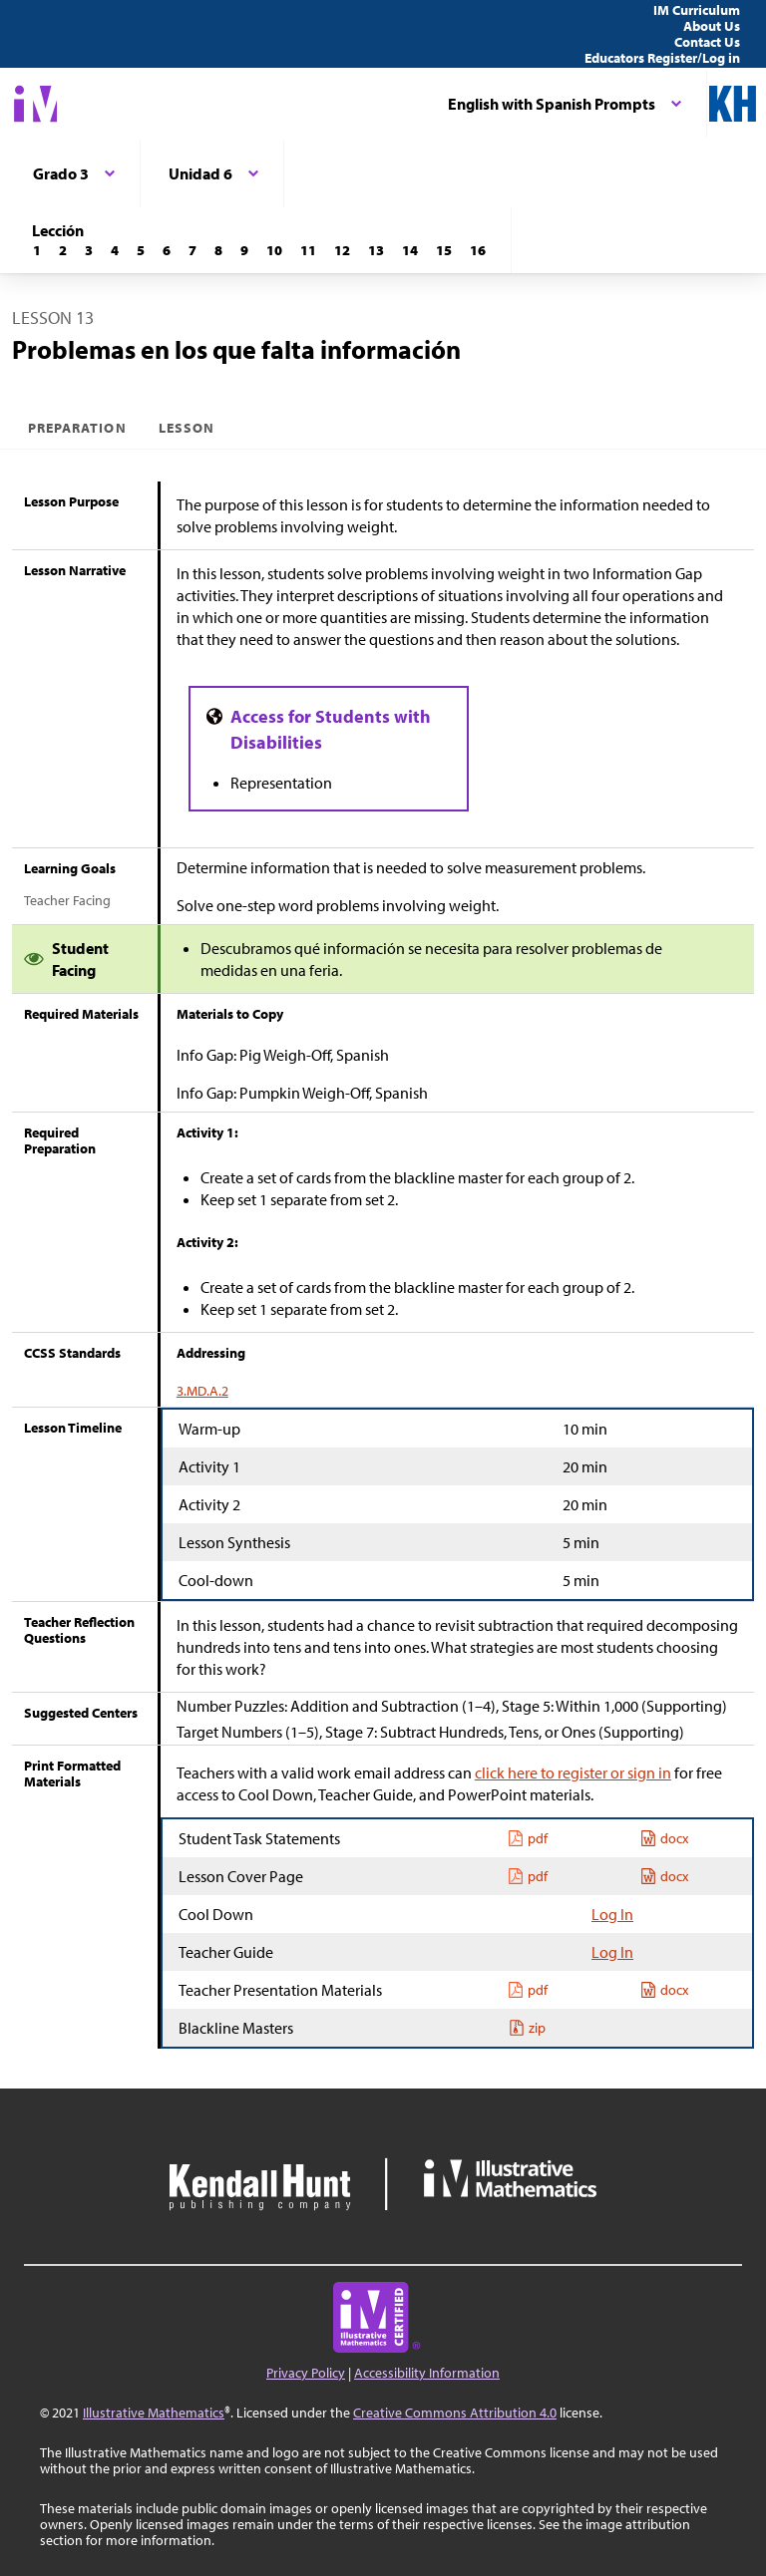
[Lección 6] (167, 250)
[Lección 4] (115, 250)
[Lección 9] (244, 250)
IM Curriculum (696, 10)
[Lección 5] (141, 250)
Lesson (186, 428)
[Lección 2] (63, 250)
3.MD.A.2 (202, 1391)
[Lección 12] (342, 250)
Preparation (77, 428)
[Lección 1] (37, 250)
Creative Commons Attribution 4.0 (455, 2412)
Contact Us (707, 42)
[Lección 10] (274, 250)
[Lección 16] (478, 250)
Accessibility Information (427, 2373)
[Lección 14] (410, 250)
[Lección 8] (218, 250)
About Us (711, 26)
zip (527, 2028)
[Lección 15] (444, 250)
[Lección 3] (89, 250)
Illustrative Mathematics (153, 2412)
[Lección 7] (192, 250)
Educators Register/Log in (662, 58)
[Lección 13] (376, 250)
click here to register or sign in (573, 1772)
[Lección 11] (308, 250)
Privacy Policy (305, 2373)
